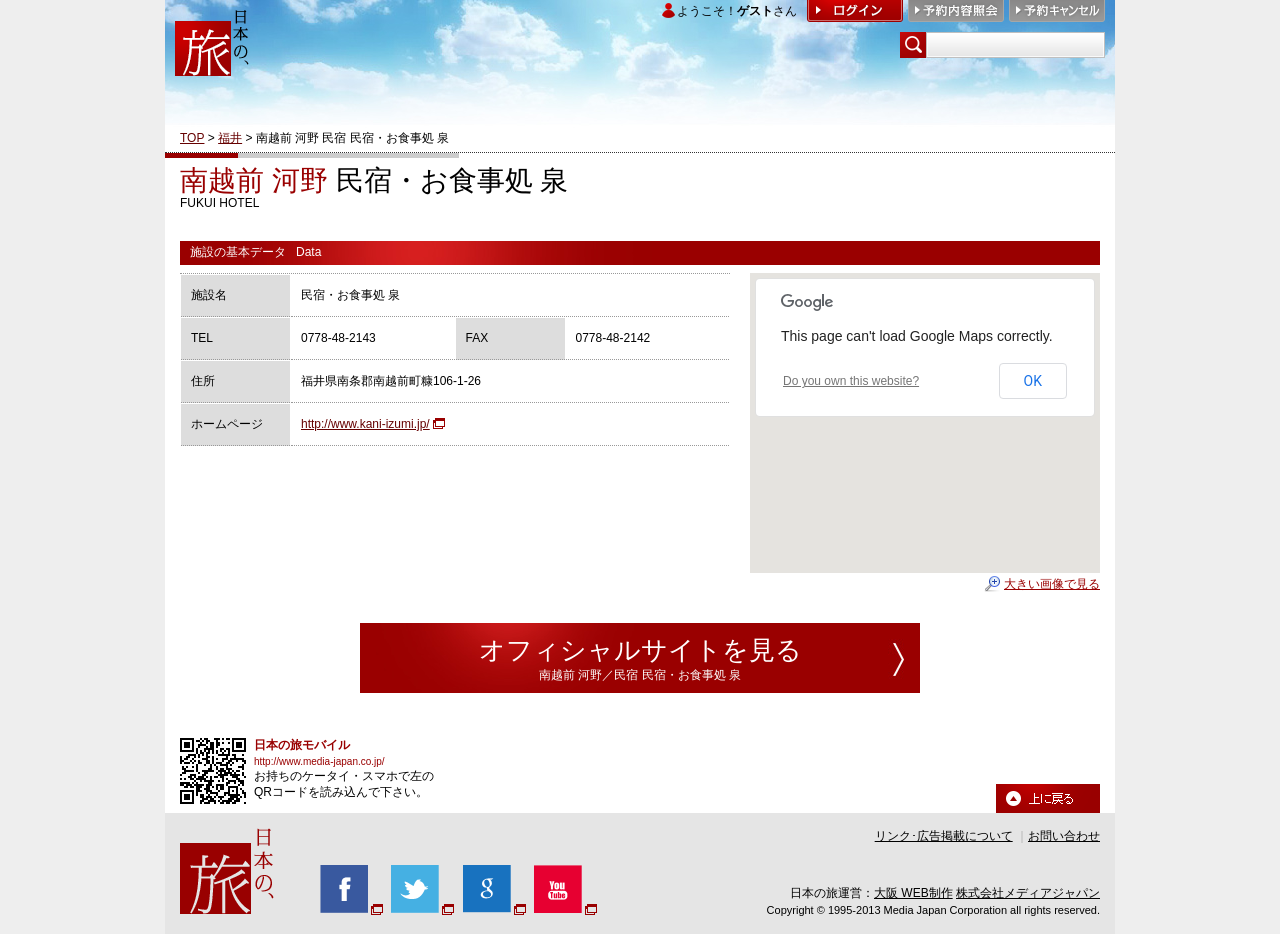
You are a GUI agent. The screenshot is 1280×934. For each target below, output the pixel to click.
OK (1033, 381)
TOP (192, 138)
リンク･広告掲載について (944, 836)
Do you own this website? (851, 381)
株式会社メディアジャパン (1028, 893)
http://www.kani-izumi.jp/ (365, 424)
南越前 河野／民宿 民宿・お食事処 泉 (640, 675)
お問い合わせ (1064, 836)
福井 (230, 138)
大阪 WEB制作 (913, 893)
